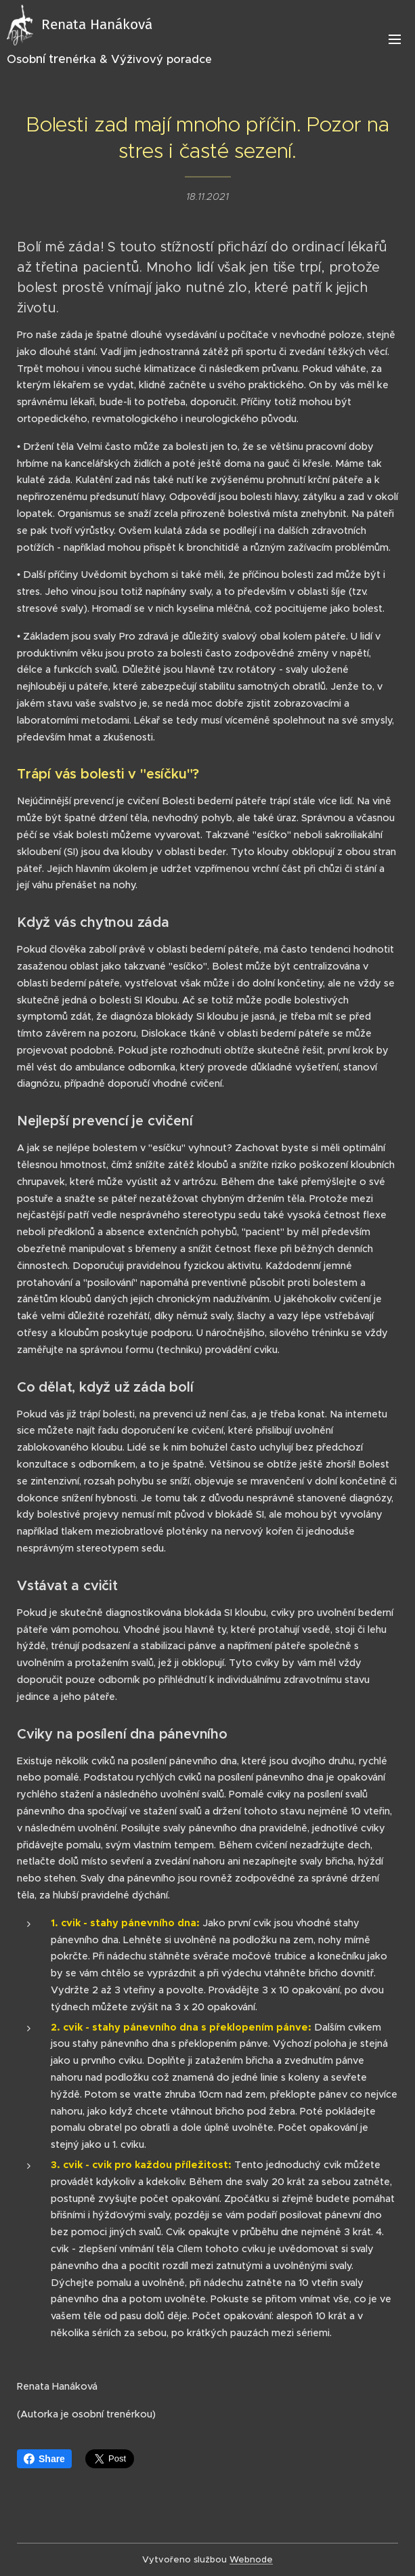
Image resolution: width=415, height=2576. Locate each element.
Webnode (251, 2559)
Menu (395, 39)
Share (44, 2458)
